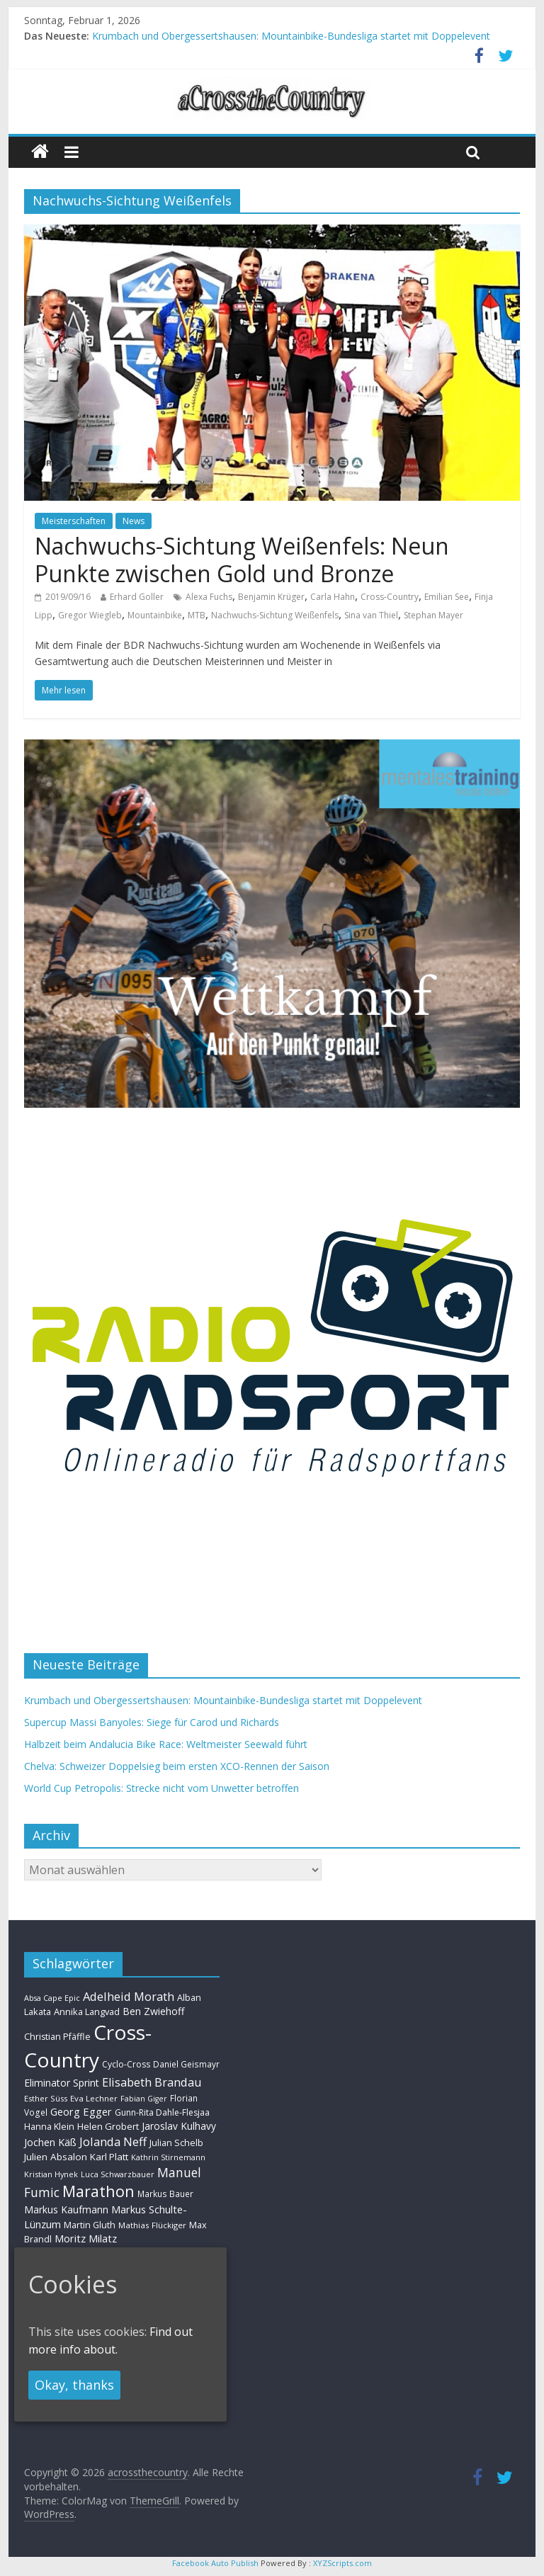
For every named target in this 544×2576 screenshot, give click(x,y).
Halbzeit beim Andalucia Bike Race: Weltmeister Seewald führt (165, 1744)
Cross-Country (390, 597)
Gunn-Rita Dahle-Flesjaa (162, 2112)
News (133, 521)
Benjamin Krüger (271, 597)
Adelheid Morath (128, 1996)
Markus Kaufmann (66, 2209)
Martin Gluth (89, 2225)
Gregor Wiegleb (90, 615)
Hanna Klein (49, 2127)
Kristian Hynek (51, 2174)
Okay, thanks (74, 2384)
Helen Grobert (108, 2126)
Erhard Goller (137, 597)
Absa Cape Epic (52, 1997)
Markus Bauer (165, 2193)
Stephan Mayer (433, 615)
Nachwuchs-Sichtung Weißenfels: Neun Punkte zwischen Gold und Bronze (242, 559)
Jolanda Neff (113, 2141)
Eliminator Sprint (61, 2082)
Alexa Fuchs (209, 597)
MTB (196, 615)
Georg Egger (81, 2111)
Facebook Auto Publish (215, 2563)
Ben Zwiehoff (154, 2011)
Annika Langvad (87, 2011)
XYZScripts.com (342, 2563)
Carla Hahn (332, 597)
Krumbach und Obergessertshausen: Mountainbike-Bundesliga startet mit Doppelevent (291, 35)
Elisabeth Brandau (152, 2082)
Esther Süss (45, 2098)
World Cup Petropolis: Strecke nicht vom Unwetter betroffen (161, 1788)
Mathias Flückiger (152, 2225)
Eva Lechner (94, 2098)
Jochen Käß (50, 2142)
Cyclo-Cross (126, 2064)
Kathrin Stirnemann (168, 2157)
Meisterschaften (74, 521)
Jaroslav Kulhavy (179, 2126)
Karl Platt (109, 2156)
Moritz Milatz (86, 2238)
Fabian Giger (143, 2099)
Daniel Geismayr (186, 2064)
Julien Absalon (55, 2156)
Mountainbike (155, 615)
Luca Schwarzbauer (117, 2174)
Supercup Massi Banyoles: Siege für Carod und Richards (151, 1722)
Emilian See (446, 597)
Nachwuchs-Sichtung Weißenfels (275, 615)
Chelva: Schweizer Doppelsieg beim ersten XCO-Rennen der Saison (176, 1766)
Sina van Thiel (371, 615)
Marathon (98, 2191)
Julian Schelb (176, 2143)
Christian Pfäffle (57, 2037)
